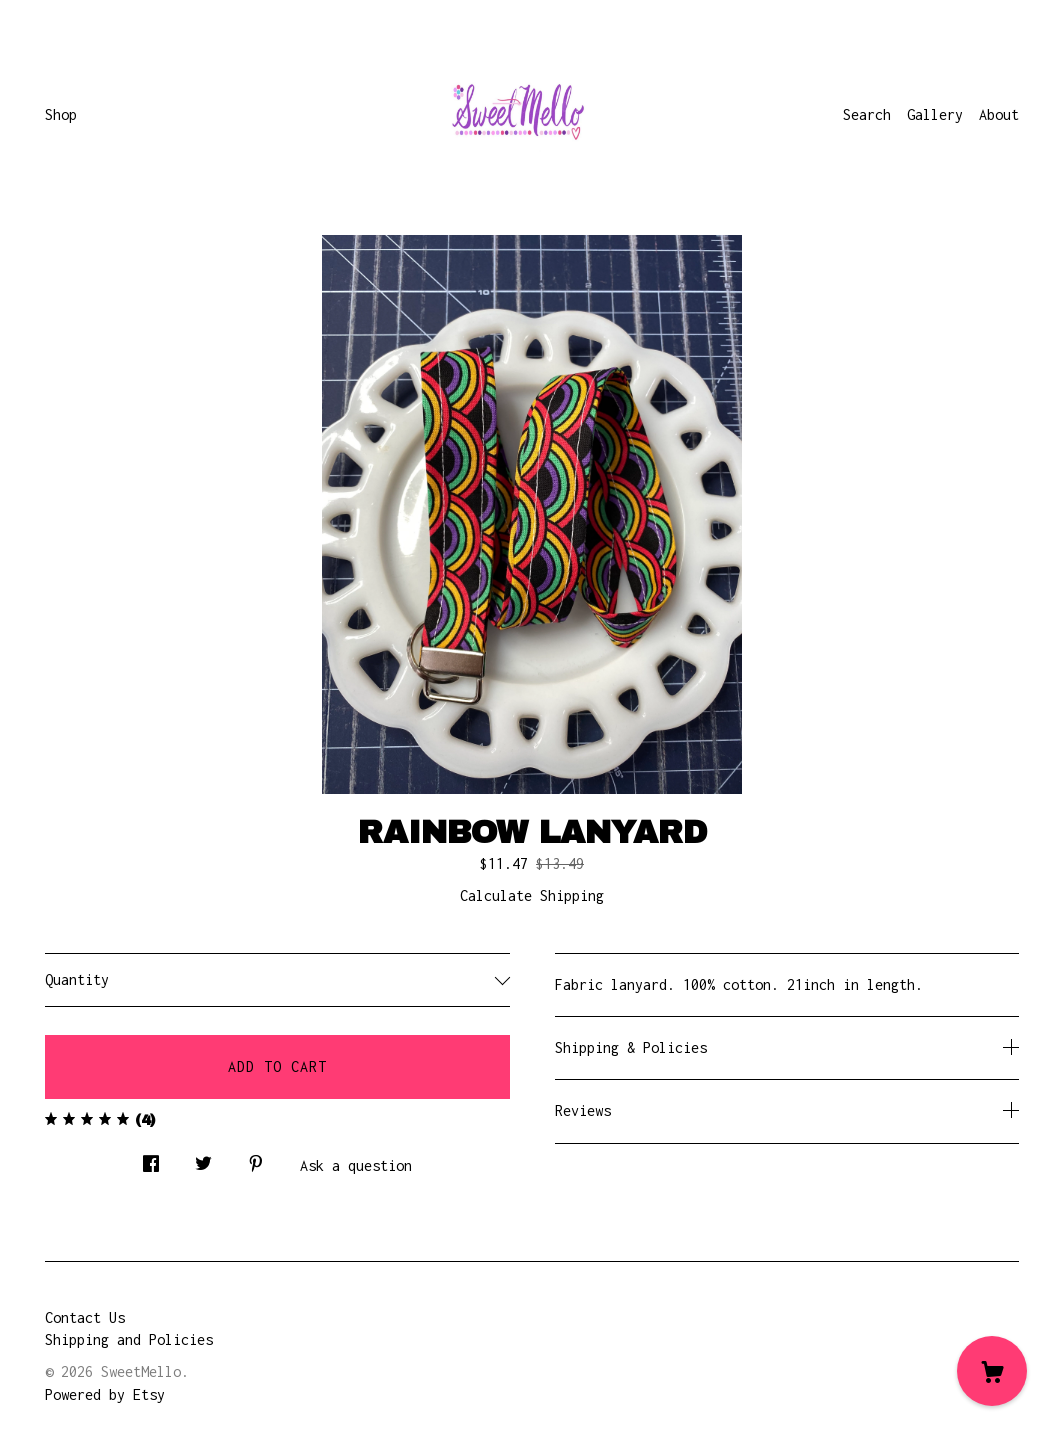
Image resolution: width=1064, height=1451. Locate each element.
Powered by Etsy (105, 1394)
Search (867, 114)
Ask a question (356, 1165)
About (999, 114)
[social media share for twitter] (203, 1158)
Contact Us (85, 1317)
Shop (61, 114)
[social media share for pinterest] (256, 1158)
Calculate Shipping (532, 895)
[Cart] (992, 1371)
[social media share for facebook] (151, 1158)
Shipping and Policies (129, 1339)
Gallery (935, 114)
